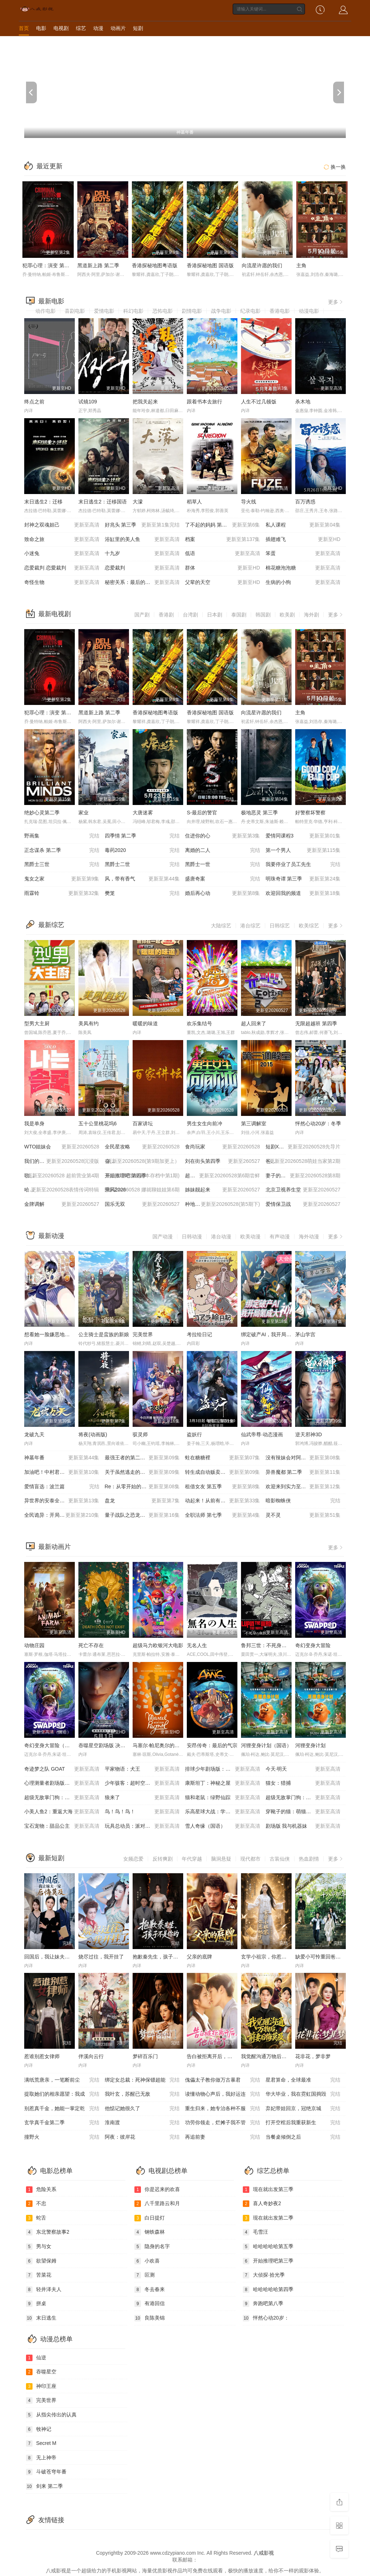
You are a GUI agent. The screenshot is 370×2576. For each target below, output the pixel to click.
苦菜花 (38, 2275)
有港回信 (149, 2303)
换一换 (334, 167)
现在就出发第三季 (268, 2189)
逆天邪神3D (308, 1434)
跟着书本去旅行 (204, 401)
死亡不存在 (91, 1645)
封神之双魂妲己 (61, 525)
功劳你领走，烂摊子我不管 (222, 2122)
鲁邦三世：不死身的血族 (269, 1645)
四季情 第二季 (142, 836)
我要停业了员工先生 (303, 864)
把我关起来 (145, 401)
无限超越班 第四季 (316, 1023)
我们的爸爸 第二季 (61, 1161)
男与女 (38, 2246)
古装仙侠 (280, 1859)
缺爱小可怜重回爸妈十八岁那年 (330, 1957)
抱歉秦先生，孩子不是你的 (163, 1957)
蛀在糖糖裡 (222, 1458)
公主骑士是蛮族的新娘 (103, 1334)
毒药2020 (142, 850)
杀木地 (302, 401)
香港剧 (166, 615)
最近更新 (49, 166)
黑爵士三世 (61, 864)
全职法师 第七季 (222, 1515)
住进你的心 (222, 836)
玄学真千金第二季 (61, 2122)
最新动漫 (51, 1235)
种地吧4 (222, 1204)
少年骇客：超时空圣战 (142, 1783)
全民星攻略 (142, 1147)
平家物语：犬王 (142, 1769)
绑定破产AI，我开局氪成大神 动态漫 (282, 1334)
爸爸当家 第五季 (303, 1161)
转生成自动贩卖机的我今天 (222, 1472)
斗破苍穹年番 (46, 2472)
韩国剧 (263, 615)
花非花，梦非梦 (313, 2056)
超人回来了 (253, 1023)
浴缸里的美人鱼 (142, 539)
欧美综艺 (309, 925)
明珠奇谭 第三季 (303, 879)
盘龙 (142, 1501)
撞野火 (61, 2137)
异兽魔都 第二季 (303, 1472)
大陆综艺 (221, 925)
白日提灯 (149, 2218)
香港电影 (280, 311)
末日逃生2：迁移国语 (102, 502)
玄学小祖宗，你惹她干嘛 (269, 1957)
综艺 (81, 28)
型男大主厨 (37, 1023)
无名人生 (197, 1645)
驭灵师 (140, 1434)
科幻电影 (133, 311)
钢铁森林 (149, 2232)
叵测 (144, 2275)
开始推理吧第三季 (268, 2261)
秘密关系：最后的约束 (142, 582)
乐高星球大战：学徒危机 (222, 1811)
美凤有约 (88, 1023)
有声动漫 (280, 1236)
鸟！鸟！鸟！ (142, 1811)
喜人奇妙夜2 (262, 2203)
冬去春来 (149, 2289)
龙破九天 (34, 1434)
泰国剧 (238, 615)
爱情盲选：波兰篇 (61, 1486)
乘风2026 (142, 1190)
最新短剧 (51, 1858)
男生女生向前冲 (204, 1123)
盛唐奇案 (222, 879)
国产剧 (142, 615)
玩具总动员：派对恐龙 (142, 1826)
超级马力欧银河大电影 (158, 1645)
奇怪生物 (61, 582)
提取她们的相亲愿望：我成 (61, 2094)
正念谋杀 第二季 (61, 850)
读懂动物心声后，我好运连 (222, 2094)
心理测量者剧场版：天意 (61, 1783)
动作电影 (45, 311)
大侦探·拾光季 (264, 2275)
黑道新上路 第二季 (98, 265)
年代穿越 (192, 1859)
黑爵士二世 (142, 864)
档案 (222, 539)
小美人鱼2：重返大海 (61, 1811)
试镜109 (87, 401)
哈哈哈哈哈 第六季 (61, 1190)
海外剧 (311, 615)
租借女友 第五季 (222, 1486)
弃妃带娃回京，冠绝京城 (303, 2108)
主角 (301, 265)
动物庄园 (34, 1645)
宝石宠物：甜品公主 (61, 1826)
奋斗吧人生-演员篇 (142, 1161)
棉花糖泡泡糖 (303, 568)
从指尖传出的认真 (51, 2415)
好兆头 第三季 (142, 525)
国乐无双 (142, 1204)
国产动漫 (162, 1236)
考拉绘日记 (199, 1334)
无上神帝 (41, 2458)
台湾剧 (190, 615)
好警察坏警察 (310, 812)
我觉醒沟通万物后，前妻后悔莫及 (279, 2056)
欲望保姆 (41, 2261)
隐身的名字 (152, 2246)
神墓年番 (61, 1458)
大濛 (138, 502)
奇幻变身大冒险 (313, 1645)
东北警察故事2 (47, 2232)
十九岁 (142, 553)
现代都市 (250, 1859)
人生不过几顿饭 (258, 401)
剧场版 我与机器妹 (303, 1826)
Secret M (41, 2443)
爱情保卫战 (303, 1204)
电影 (41, 28)
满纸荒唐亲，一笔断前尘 (61, 2080)
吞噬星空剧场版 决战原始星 (109, 1745)
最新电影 (51, 301)
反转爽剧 (162, 1859)
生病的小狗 (303, 582)
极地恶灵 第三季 (259, 812)
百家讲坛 (143, 1123)
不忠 (36, 2203)
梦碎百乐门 (145, 2056)
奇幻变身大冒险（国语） (52, 1745)
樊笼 (142, 893)
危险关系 (41, 2189)
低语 (222, 553)
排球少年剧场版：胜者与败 (222, 1769)
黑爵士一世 (222, 864)
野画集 (61, 836)
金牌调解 (61, 1204)
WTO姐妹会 (61, 1147)
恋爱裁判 (142, 568)
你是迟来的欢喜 (157, 2189)
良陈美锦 (149, 2318)
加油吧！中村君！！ (61, 1472)
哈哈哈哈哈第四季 (268, 2289)
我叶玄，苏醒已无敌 (142, 2094)
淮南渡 (142, 2122)
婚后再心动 (222, 893)
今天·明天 (303, 1769)
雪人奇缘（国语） (222, 1826)
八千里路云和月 (157, 2203)
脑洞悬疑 (221, 1859)
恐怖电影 (162, 311)
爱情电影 (104, 311)
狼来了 (142, 1797)
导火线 (248, 502)
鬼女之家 (61, 879)
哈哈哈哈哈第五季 (268, 2246)
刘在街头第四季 (222, 1161)
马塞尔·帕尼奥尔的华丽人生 (164, 1745)
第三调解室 (253, 1123)
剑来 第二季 (44, 2486)
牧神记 (38, 2429)
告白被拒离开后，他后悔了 (217, 2056)
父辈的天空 (222, 582)
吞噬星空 (41, 2372)
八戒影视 (264, 2553)
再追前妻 (222, 2137)
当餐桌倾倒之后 (303, 2137)
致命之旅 (61, 539)
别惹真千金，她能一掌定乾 (61, 2108)
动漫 (98, 28)
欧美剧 (287, 615)
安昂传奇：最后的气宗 (212, 1745)
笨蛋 (303, 553)
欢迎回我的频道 (303, 893)
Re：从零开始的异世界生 (142, 1486)
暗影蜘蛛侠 (303, 1501)
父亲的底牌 (199, 1957)
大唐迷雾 (143, 812)
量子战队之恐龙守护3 (142, 1515)
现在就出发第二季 (268, 2218)
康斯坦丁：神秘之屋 (222, 1783)
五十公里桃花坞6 (97, 1123)
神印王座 (41, 2386)
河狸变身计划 (310, 1745)
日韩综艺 (280, 925)
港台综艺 (250, 925)
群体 (222, 568)
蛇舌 (36, 2218)
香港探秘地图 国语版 (210, 265)
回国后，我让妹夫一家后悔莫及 (59, 1957)
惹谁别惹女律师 (42, 2056)
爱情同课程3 (303, 836)
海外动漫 (309, 1236)
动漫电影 (309, 311)
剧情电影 (192, 311)
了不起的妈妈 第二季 (222, 525)
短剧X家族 (303, 1147)
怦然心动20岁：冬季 (318, 1123)
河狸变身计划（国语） (266, 1745)
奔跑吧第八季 (263, 2303)
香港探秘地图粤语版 (154, 265)
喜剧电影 (75, 311)
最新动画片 (54, 1546)
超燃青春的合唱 (222, 1175)
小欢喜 (147, 2261)
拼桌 (36, 2303)
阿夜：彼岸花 (142, 2137)
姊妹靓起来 (222, 1190)
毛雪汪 (255, 2232)
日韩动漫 (192, 1236)
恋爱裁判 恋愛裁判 (61, 568)
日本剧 (214, 615)
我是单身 (34, 1123)
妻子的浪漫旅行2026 (303, 1175)
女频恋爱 (133, 1859)
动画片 (118, 28)
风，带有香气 (142, 879)
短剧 (138, 28)
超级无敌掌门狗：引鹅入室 (303, 1797)
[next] (338, 92)
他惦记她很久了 (142, 2108)
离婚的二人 (222, 850)
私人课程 (303, 525)
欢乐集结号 (199, 1023)
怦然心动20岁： (266, 2318)
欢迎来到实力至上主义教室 (303, 1486)
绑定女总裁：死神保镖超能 (142, 2080)
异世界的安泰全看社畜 (61, 1501)
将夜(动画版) (92, 1434)
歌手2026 (61, 1175)
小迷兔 (61, 553)
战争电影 (221, 311)
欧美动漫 (250, 1236)
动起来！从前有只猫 (222, 1501)
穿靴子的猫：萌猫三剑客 (303, 1811)
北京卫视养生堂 (303, 1190)
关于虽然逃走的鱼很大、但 (142, 1472)
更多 (336, 302)
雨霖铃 (61, 893)
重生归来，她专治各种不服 (222, 2108)
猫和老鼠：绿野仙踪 (222, 1797)
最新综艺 (51, 924)
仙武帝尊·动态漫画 (262, 1434)
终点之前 (34, 401)
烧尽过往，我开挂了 (101, 1957)
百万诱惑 (305, 502)
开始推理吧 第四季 (142, 1175)
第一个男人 (303, 850)
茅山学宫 (305, 1334)
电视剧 (61, 28)
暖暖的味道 (145, 1023)
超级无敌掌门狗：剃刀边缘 (61, 1797)
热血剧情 (309, 1859)
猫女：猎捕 (303, 1783)
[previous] (31, 92)
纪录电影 (250, 311)
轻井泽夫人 (43, 2289)
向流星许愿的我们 (262, 265)
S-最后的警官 (202, 812)
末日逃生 (41, 2318)
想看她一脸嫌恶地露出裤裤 (54, 1334)
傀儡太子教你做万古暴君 (222, 2080)
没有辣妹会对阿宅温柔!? (303, 1458)
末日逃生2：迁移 (43, 502)
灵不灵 (303, 1515)
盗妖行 (194, 1434)
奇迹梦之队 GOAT (61, 1769)
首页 (24, 28)
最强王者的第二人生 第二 (142, 1458)
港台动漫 (221, 1236)
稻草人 (194, 502)
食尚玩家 (222, 1147)
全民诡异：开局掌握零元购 (61, 1515)
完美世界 (143, 1334)
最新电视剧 (54, 614)
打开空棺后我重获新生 (303, 2122)
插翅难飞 (303, 539)
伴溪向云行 (91, 2056)
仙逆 (36, 2358)
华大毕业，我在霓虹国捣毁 (303, 2094)
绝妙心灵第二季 (42, 812)
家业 (83, 812)
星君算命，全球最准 (303, 2080)
